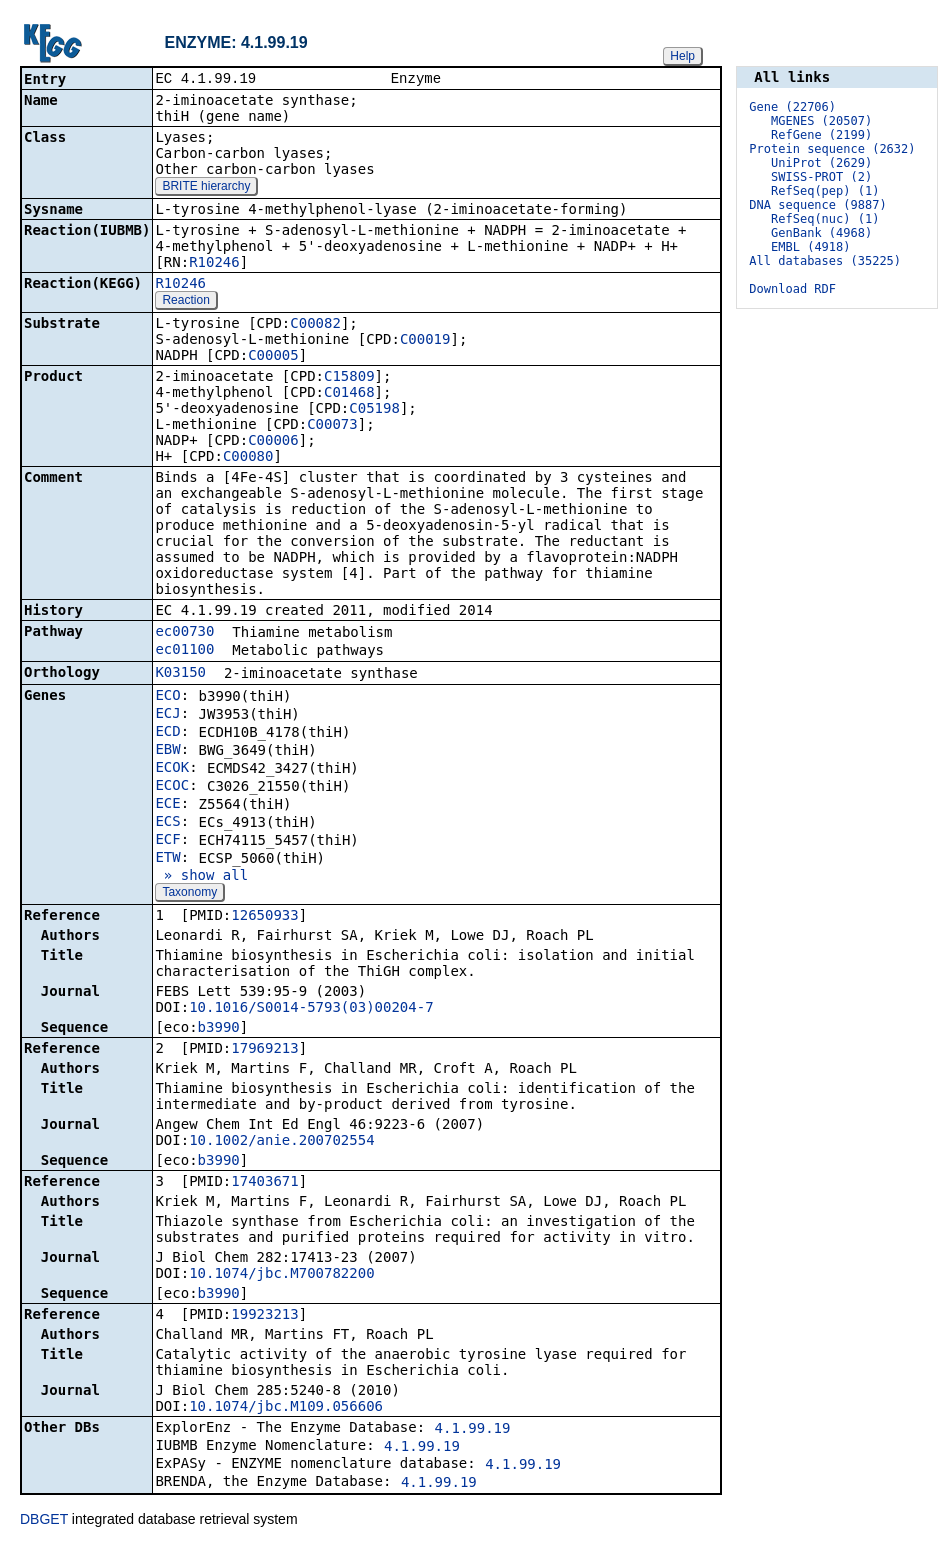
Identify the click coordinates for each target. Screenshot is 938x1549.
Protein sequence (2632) (832, 149)
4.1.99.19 (473, 1430)
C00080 (248, 458)
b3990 (219, 1029)
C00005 (273, 357)
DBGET (44, 1521)
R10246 (214, 264)
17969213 (264, 1050)
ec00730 (184, 633)
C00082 (315, 325)
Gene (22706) (792, 107)
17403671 (264, 1183)
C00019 (425, 341)
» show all (201, 877)
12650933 (264, 917)
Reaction (185, 302)
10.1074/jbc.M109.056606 (286, 1408)
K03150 (180, 674)
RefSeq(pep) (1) (825, 191)
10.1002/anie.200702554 (281, 1142)
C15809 (349, 378)
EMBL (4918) (810, 247)
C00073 (332, 426)
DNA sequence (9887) (817, 205)
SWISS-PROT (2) (821, 177)
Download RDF (792, 289)
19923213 (264, 1316)
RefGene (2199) (821, 135)
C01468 (349, 394)
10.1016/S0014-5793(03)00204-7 (311, 1009)
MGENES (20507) (821, 121)
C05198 (374, 410)
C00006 (273, 442)
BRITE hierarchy (206, 188)
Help (682, 56)
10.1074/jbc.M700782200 (281, 1275)
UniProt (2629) (821, 163)
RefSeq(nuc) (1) (825, 219)
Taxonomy (189, 894)
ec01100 (184, 651)
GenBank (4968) (821, 233)
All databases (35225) (825, 261)
